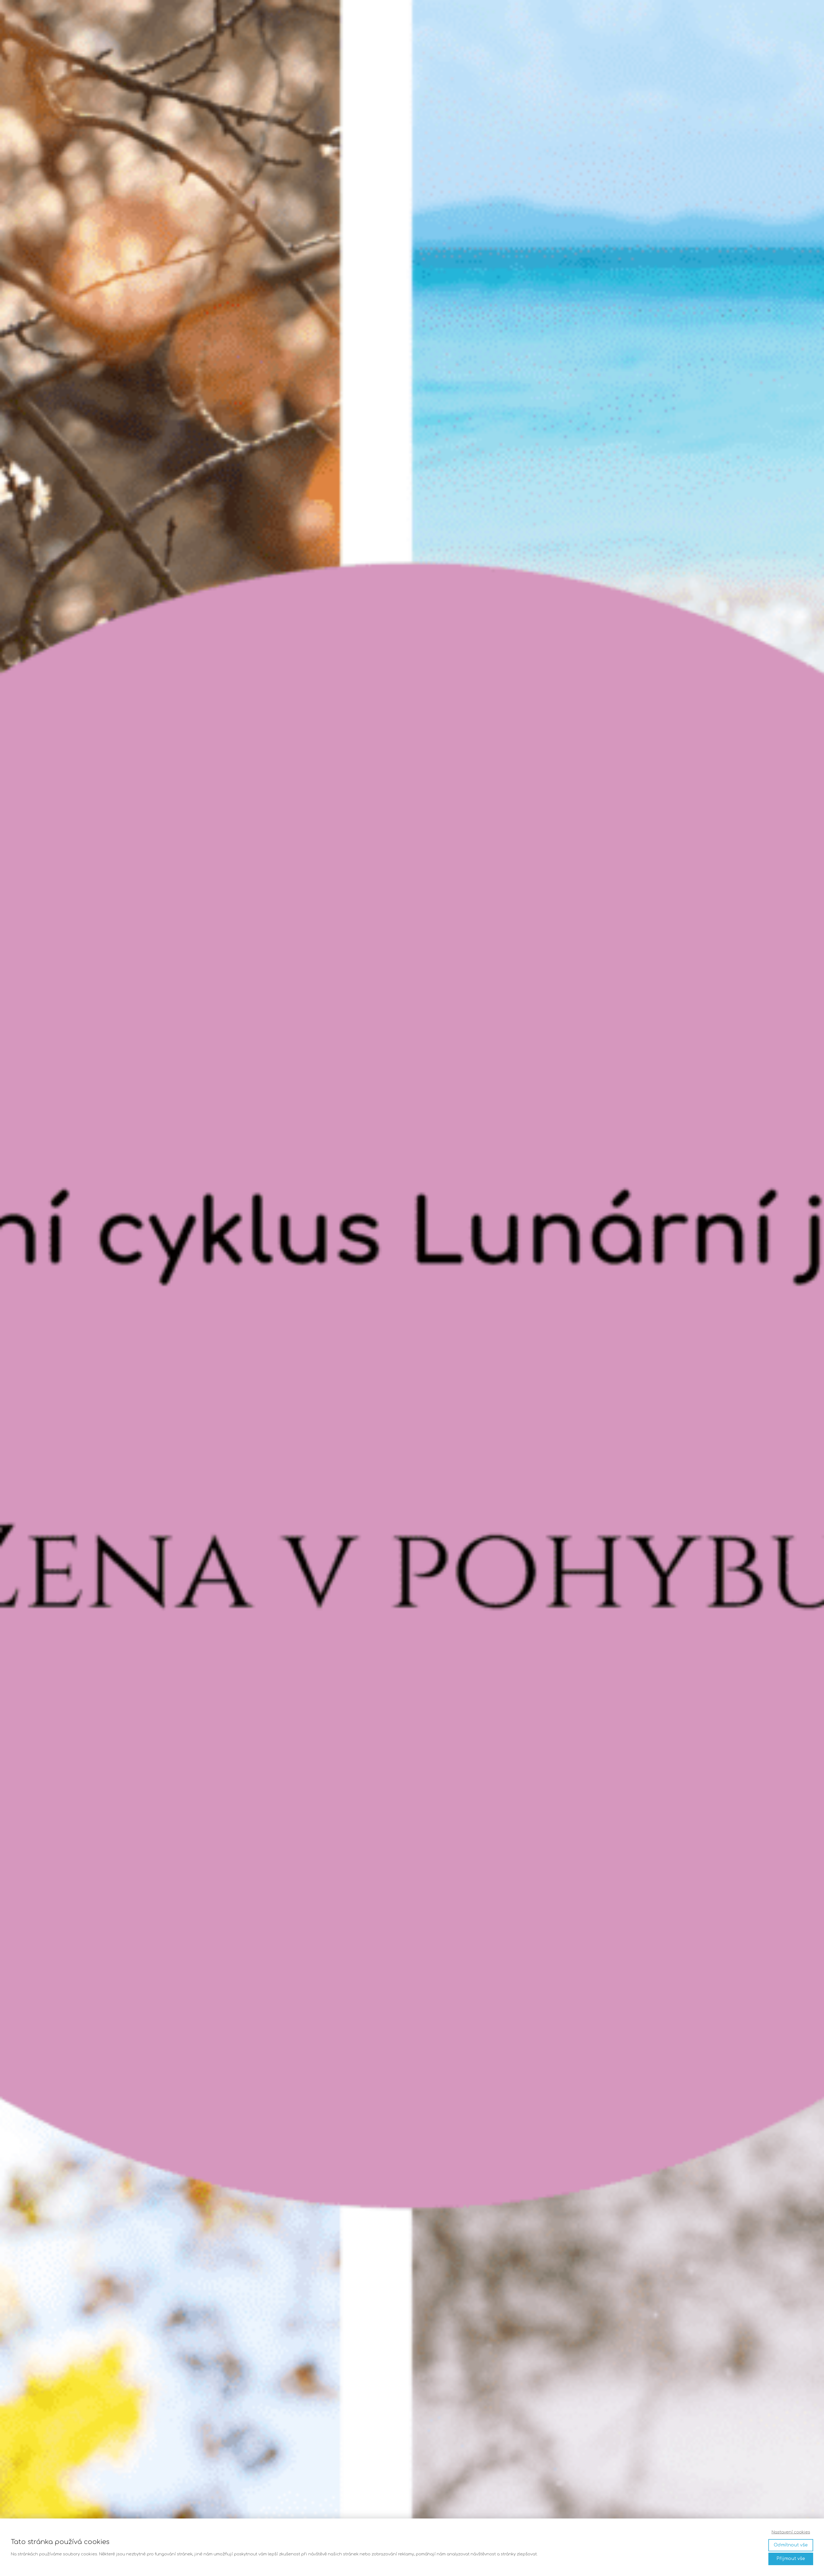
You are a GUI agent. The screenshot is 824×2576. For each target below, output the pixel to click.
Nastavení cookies (791, 2532)
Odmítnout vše (791, 2545)
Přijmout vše (791, 2558)
